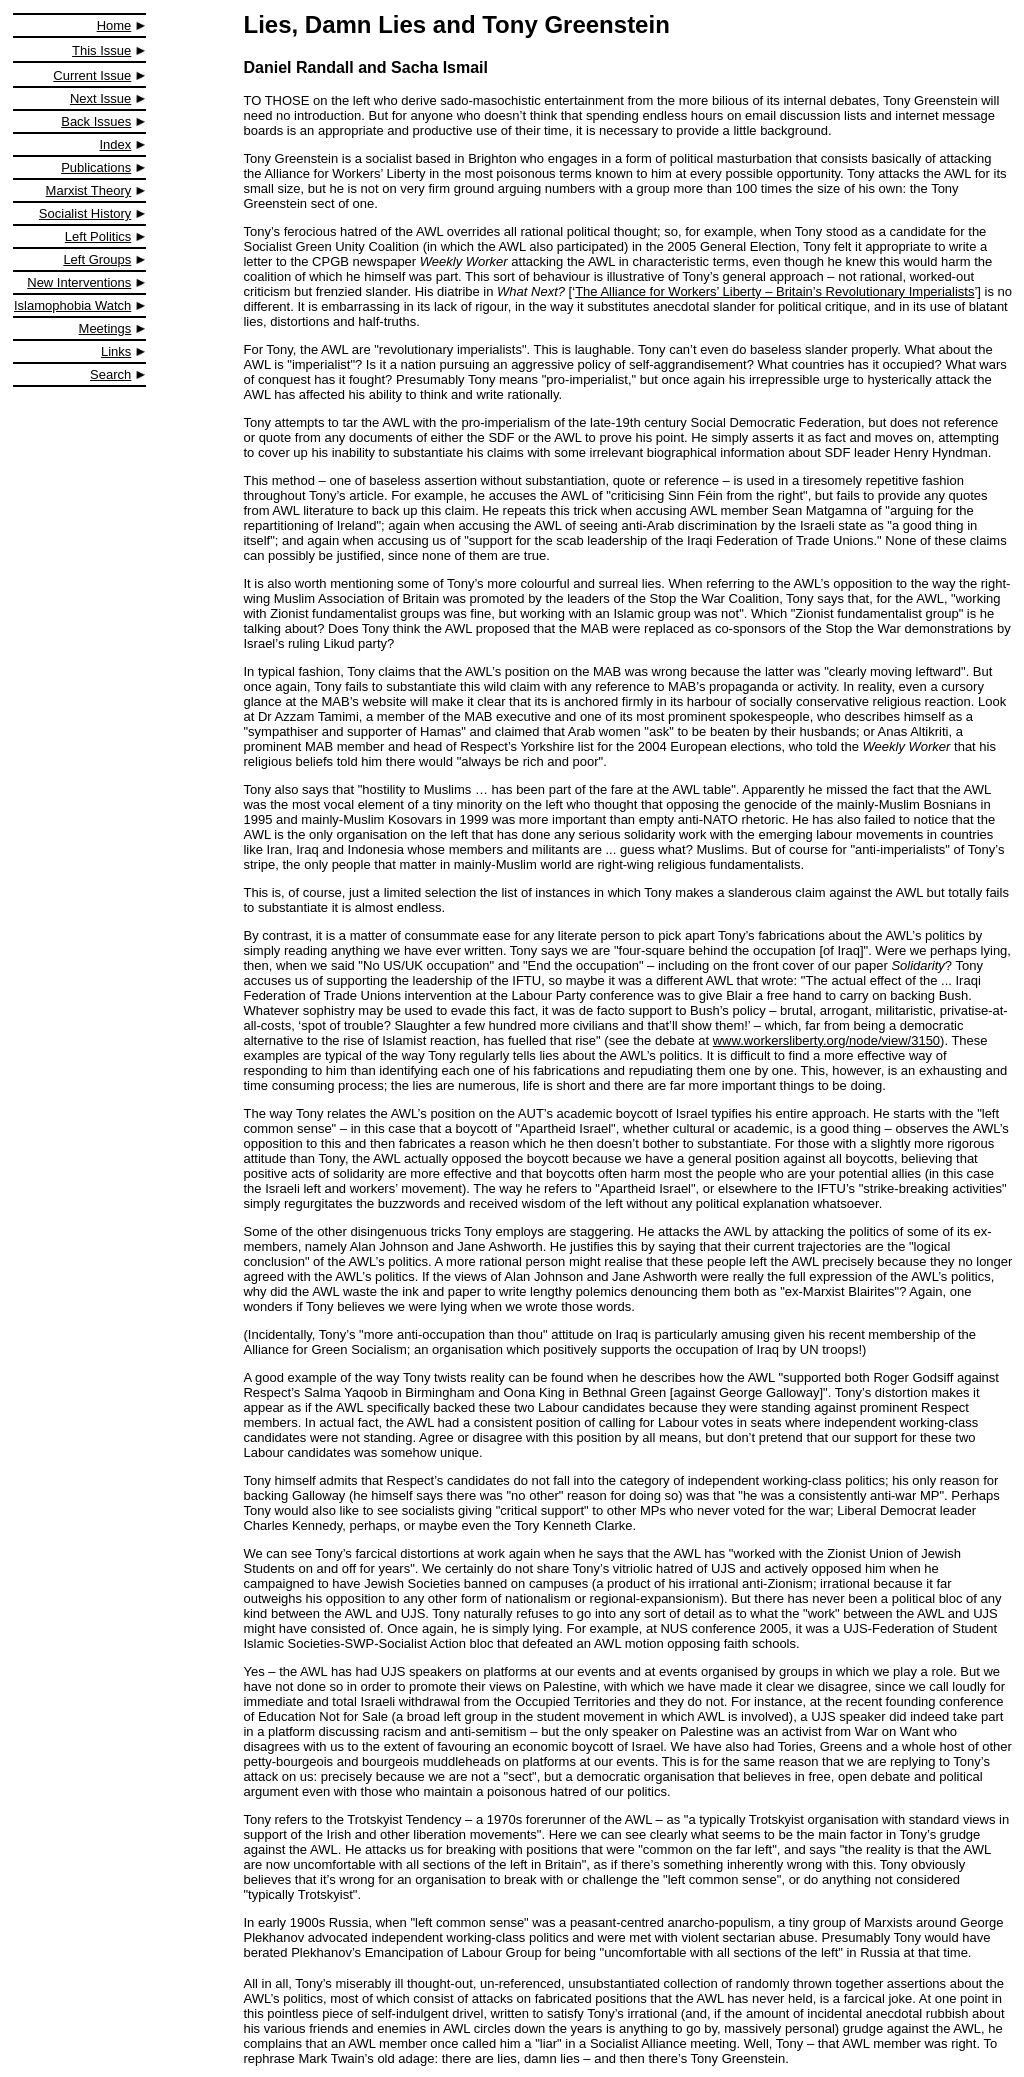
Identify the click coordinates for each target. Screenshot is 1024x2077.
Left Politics (98, 236)
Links (116, 351)
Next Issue (100, 98)
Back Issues (96, 121)
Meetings (105, 328)
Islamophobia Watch (72, 305)
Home (114, 25)
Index (116, 144)
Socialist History (85, 213)
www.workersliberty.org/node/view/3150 (826, 1040)
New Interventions (79, 282)
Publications (96, 167)
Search (110, 374)
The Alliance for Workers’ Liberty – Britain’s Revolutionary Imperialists (774, 291)
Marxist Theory (89, 190)
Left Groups (97, 259)
